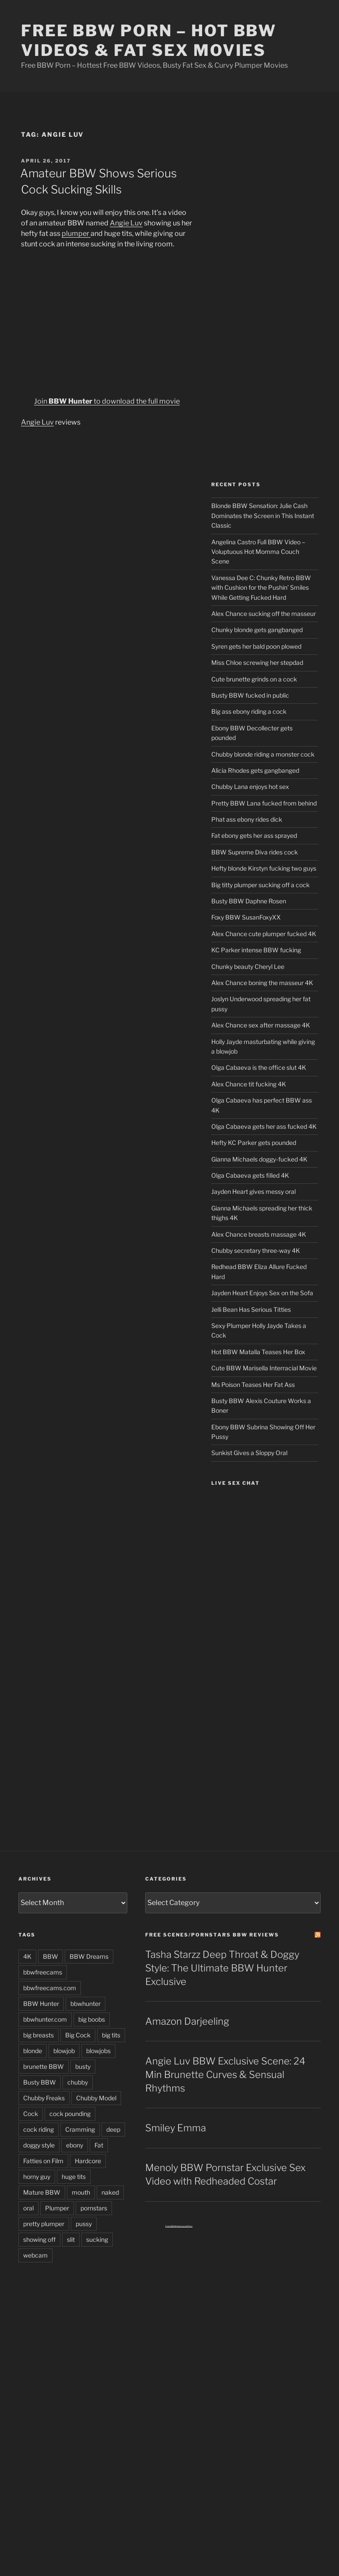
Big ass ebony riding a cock (249, 711)
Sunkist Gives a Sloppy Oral (249, 1452)
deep (113, 2129)
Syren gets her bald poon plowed (256, 646)
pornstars (93, 2208)
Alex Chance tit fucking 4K (248, 1084)
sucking (97, 2239)
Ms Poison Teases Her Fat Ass (253, 1384)
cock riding (38, 2129)
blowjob (64, 2050)
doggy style (39, 2145)
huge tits (74, 2176)
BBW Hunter (41, 2003)
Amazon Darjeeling (187, 2021)
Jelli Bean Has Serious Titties (251, 1309)
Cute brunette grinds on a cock (254, 679)
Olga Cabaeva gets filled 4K (250, 1175)
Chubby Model (96, 2098)
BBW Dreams (89, 1956)
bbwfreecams (42, 1972)
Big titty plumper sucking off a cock (260, 885)
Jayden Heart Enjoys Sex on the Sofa (262, 1293)
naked (110, 2192)
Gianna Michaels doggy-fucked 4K (259, 1159)
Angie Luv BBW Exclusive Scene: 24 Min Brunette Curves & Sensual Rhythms (225, 2074)
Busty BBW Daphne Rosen (248, 901)
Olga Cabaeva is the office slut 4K (258, 1067)
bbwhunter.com (45, 2019)
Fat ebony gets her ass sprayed (254, 835)
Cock (30, 2113)
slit (71, 2239)
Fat (98, 2145)
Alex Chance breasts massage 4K (258, 1234)
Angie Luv (126, 223)
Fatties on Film (43, 2161)
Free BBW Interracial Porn (178, 2226)
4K (27, 1956)
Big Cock (78, 2035)
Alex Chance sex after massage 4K (260, 1025)
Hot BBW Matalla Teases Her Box (258, 1351)
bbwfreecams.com (49, 1988)
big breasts (38, 2035)
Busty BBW (39, 2082)
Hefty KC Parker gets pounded (253, 1142)
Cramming (80, 2129)
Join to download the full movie (107, 401)
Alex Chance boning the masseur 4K (262, 982)
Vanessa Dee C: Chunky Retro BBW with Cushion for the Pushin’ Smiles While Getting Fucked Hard (261, 587)
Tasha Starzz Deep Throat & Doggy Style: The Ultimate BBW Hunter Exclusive (222, 1968)
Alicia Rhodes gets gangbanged (255, 770)
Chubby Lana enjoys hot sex (250, 786)
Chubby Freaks (44, 2098)
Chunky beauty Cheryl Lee (247, 966)
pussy (84, 2223)
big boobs (91, 2019)
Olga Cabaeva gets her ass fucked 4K (264, 1126)
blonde (32, 2050)
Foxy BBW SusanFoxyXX (246, 917)
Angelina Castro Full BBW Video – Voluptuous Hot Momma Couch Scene (258, 551)
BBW (50, 1956)
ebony (74, 2145)
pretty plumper (43, 2223)
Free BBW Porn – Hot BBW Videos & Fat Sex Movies (148, 40)
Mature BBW (41, 2192)
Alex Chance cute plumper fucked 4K (263, 933)
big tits (111, 2035)
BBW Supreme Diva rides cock (254, 852)
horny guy (36, 2176)
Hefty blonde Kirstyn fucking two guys (263, 868)
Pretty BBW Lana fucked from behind (264, 803)
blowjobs (98, 2050)
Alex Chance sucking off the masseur (263, 613)
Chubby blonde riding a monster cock (263, 754)
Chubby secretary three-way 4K (255, 1250)
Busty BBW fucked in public (250, 695)
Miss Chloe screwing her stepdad (257, 662)
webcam (35, 2255)
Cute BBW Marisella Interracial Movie (264, 1368)
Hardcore (88, 2161)
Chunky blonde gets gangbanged (257, 629)
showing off (39, 2239)
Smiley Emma (175, 2127)
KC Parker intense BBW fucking (256, 950)
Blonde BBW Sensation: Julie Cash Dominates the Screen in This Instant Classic (262, 515)
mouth (81, 2192)
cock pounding (70, 2113)
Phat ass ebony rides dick (246, 819)
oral (28, 2208)
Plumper (57, 2208)
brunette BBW (43, 2066)
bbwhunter (85, 2003)
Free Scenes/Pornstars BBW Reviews (212, 1935)
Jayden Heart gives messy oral (253, 1191)
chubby (77, 2082)
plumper (76, 233)
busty (83, 2066)
